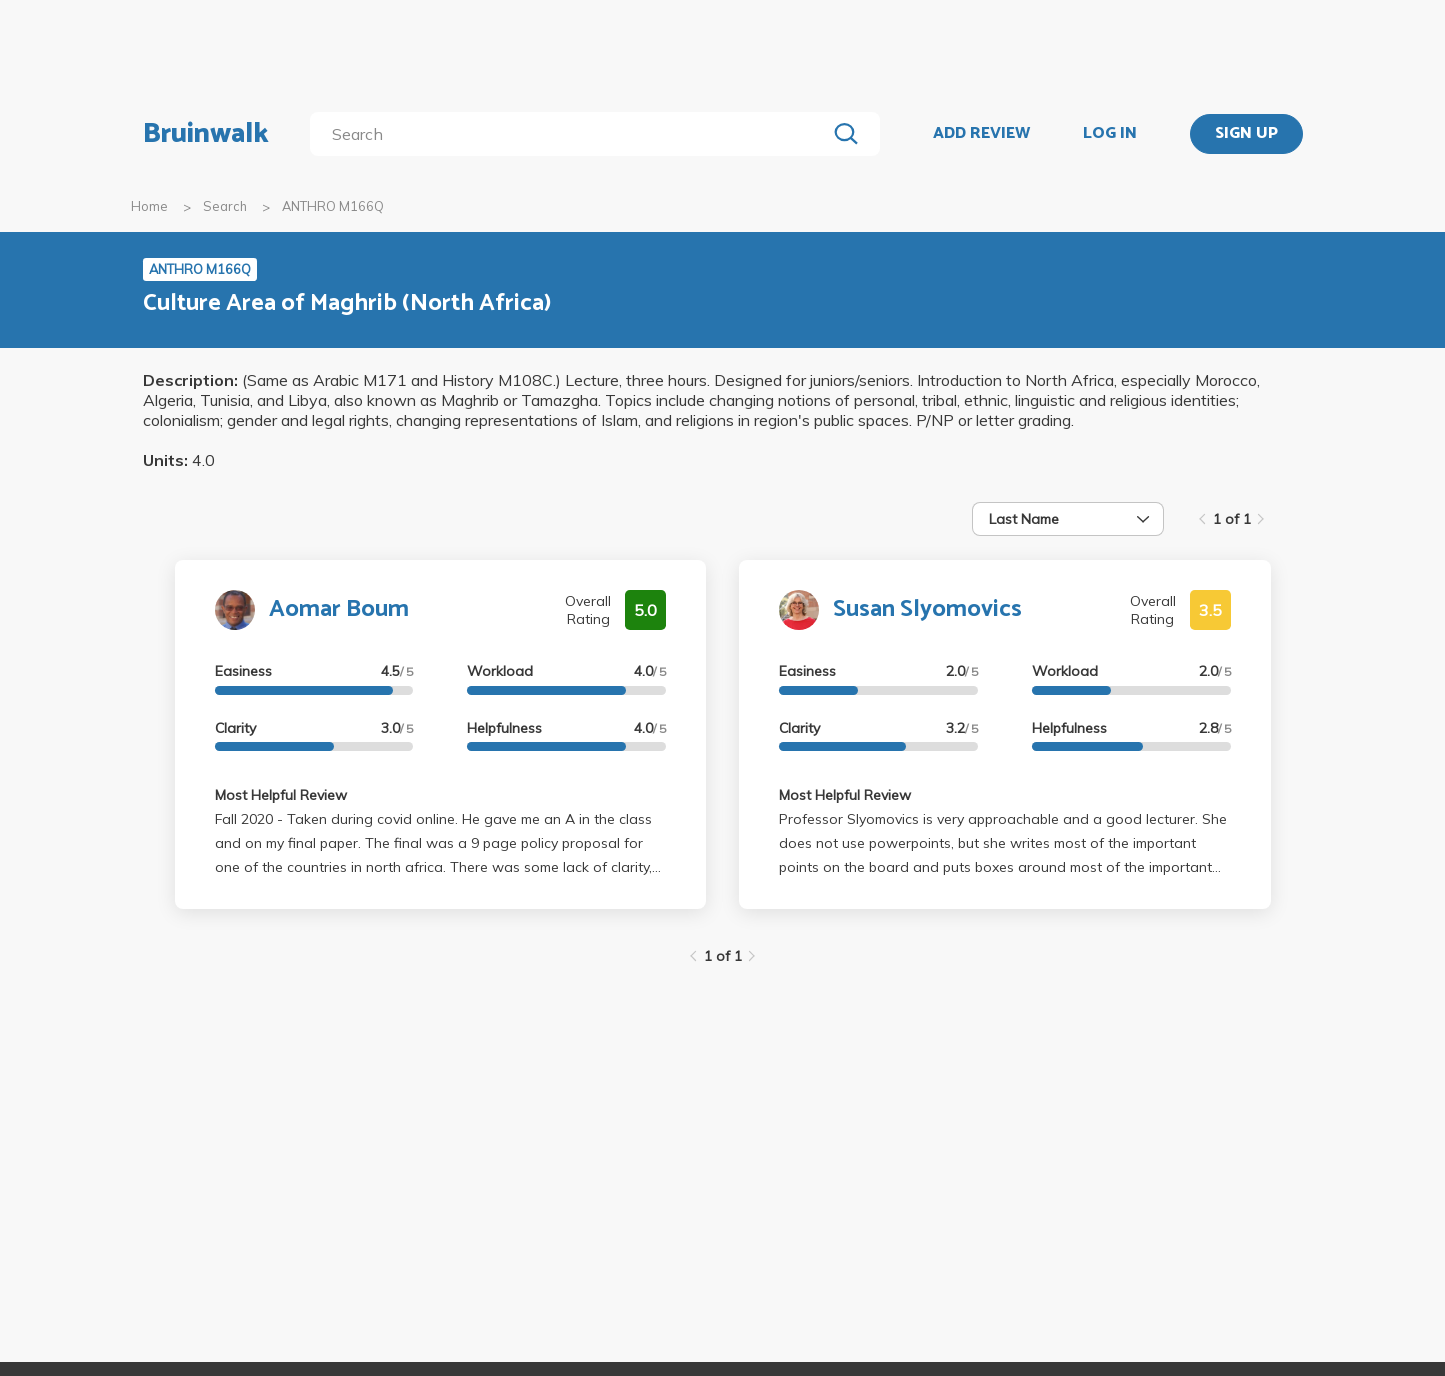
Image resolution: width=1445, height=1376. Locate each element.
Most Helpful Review (281, 795)
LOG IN (1110, 134)
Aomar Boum (339, 609)
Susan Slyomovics (927, 609)
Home (149, 206)
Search (225, 206)
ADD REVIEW (981, 134)
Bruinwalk (206, 134)
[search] (571, 134)
